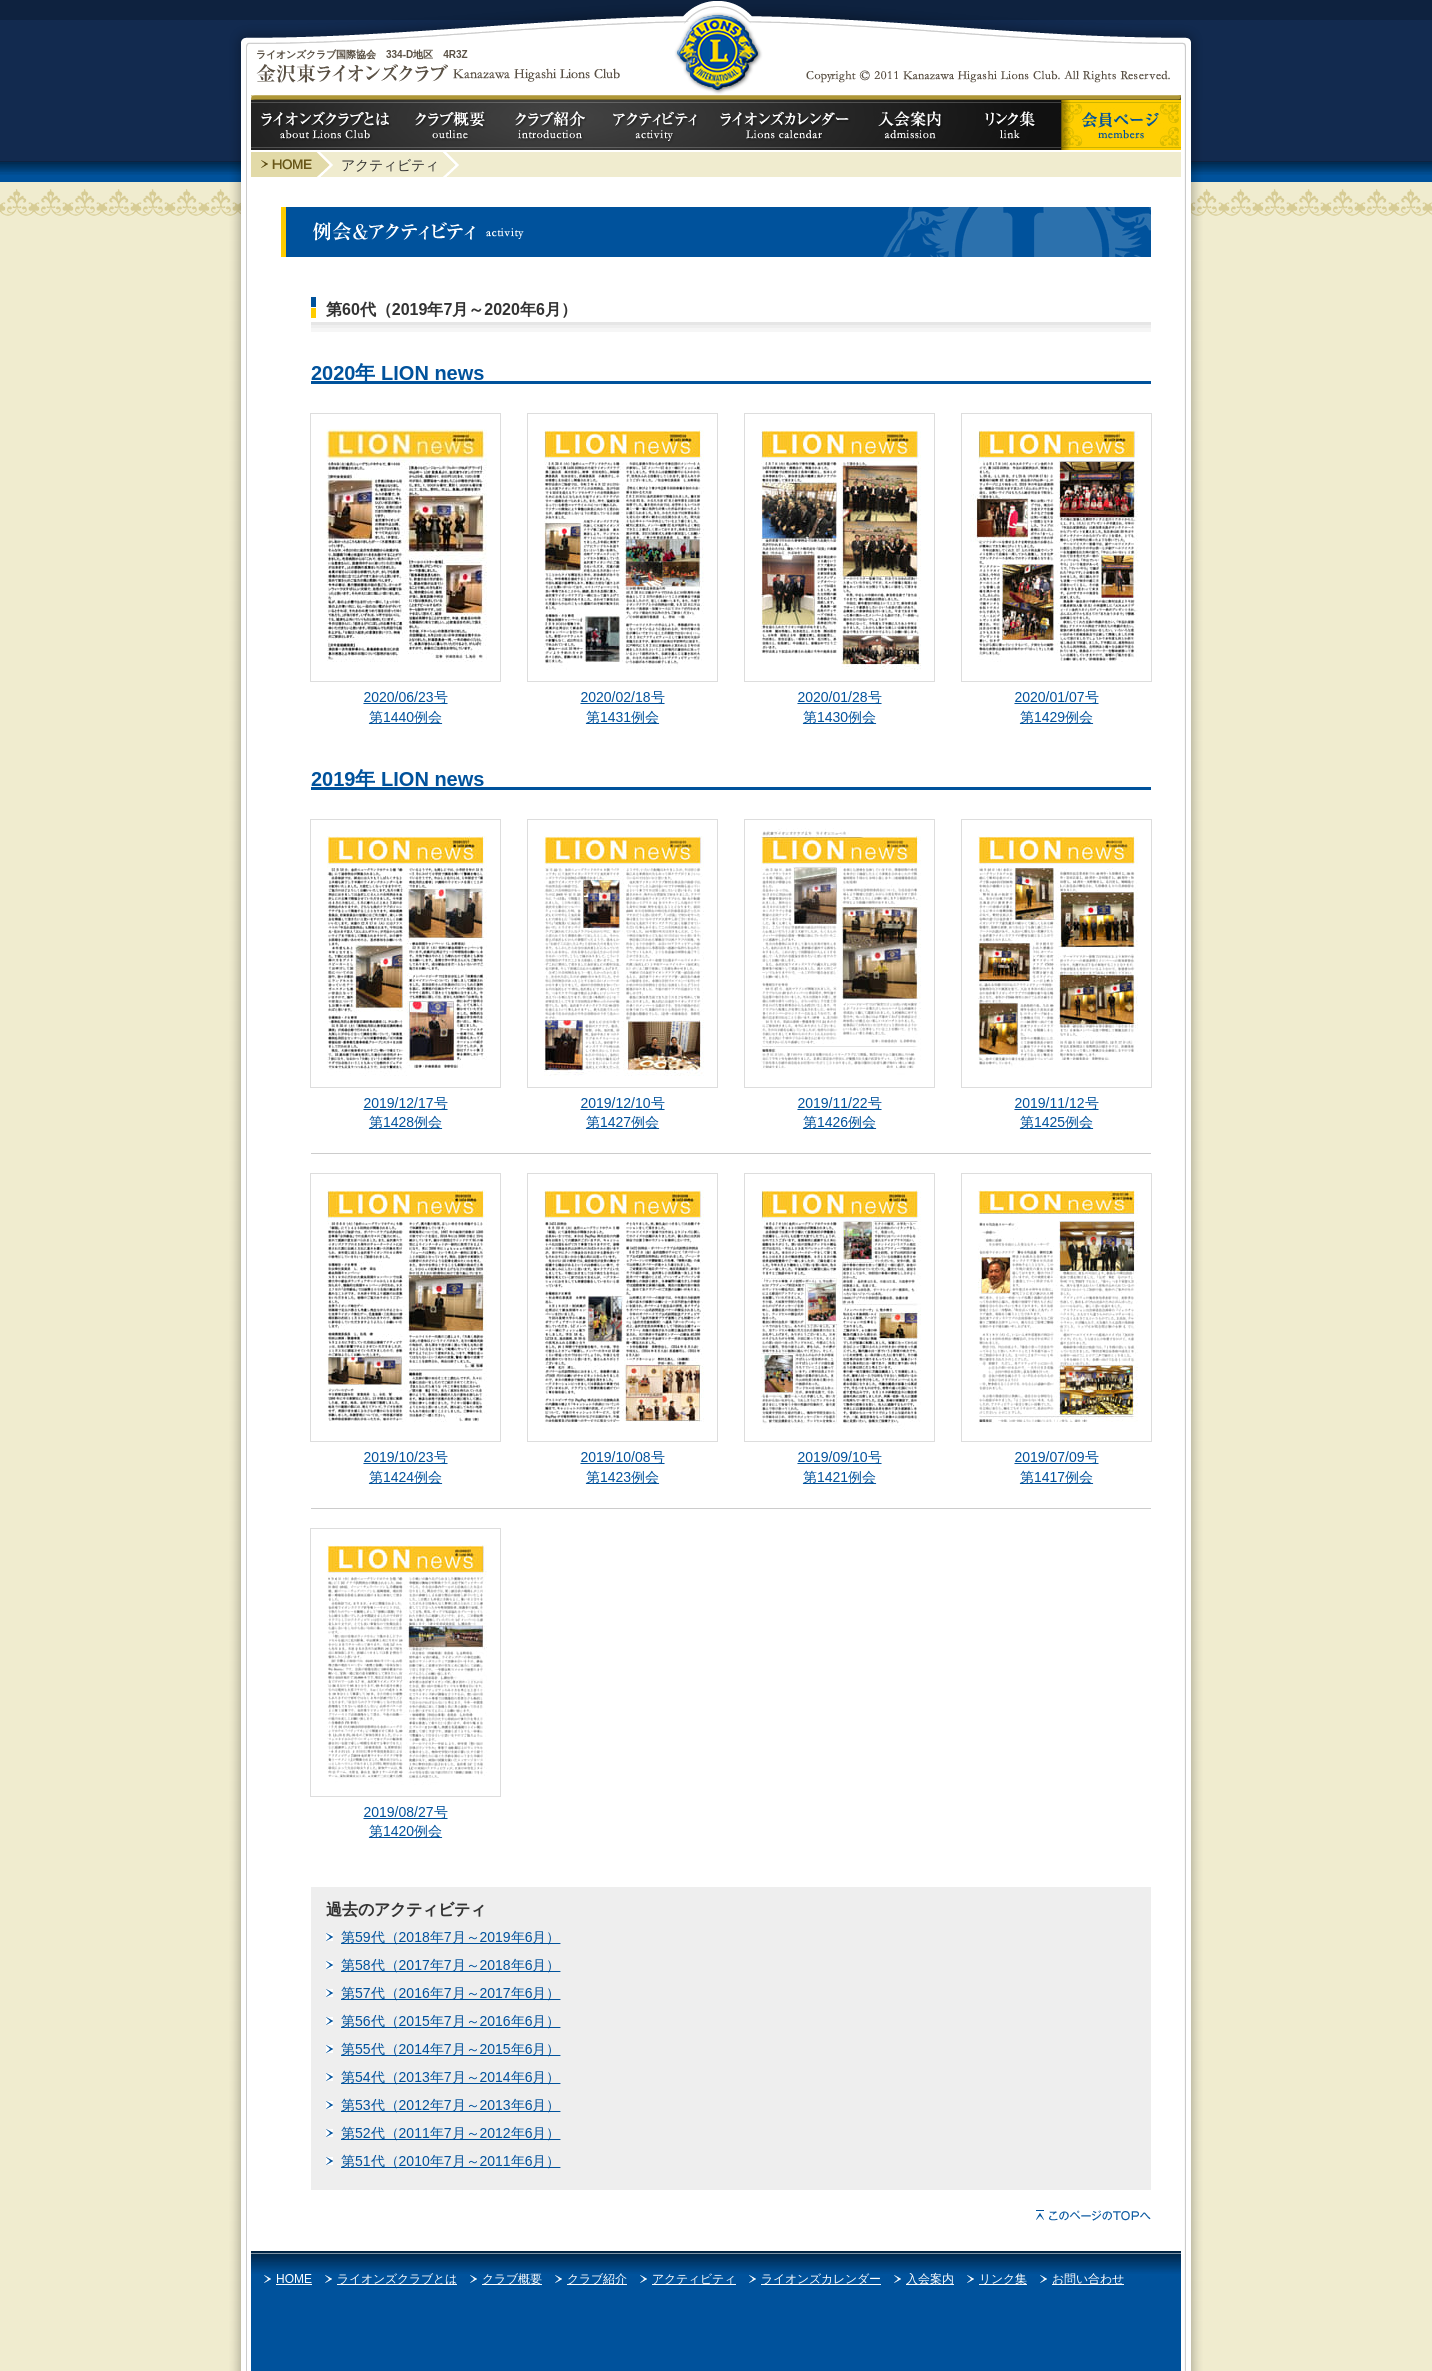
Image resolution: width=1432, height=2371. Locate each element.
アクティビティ (656, 125)
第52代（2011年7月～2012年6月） (450, 2133)
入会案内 (911, 125)
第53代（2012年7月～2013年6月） (450, 2105)
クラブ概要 (451, 125)
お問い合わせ (1088, 2279)
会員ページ (1121, 125)
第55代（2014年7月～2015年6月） (450, 2049)
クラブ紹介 (551, 125)
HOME (294, 2279)
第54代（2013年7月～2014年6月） (450, 2077)
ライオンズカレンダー (786, 125)
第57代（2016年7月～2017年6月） (450, 1993)
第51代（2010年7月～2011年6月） (450, 2161)
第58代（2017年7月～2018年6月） (450, 1965)
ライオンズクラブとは (326, 125)
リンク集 (1011, 125)
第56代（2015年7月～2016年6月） (450, 2021)
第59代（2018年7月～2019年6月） (450, 1937)
